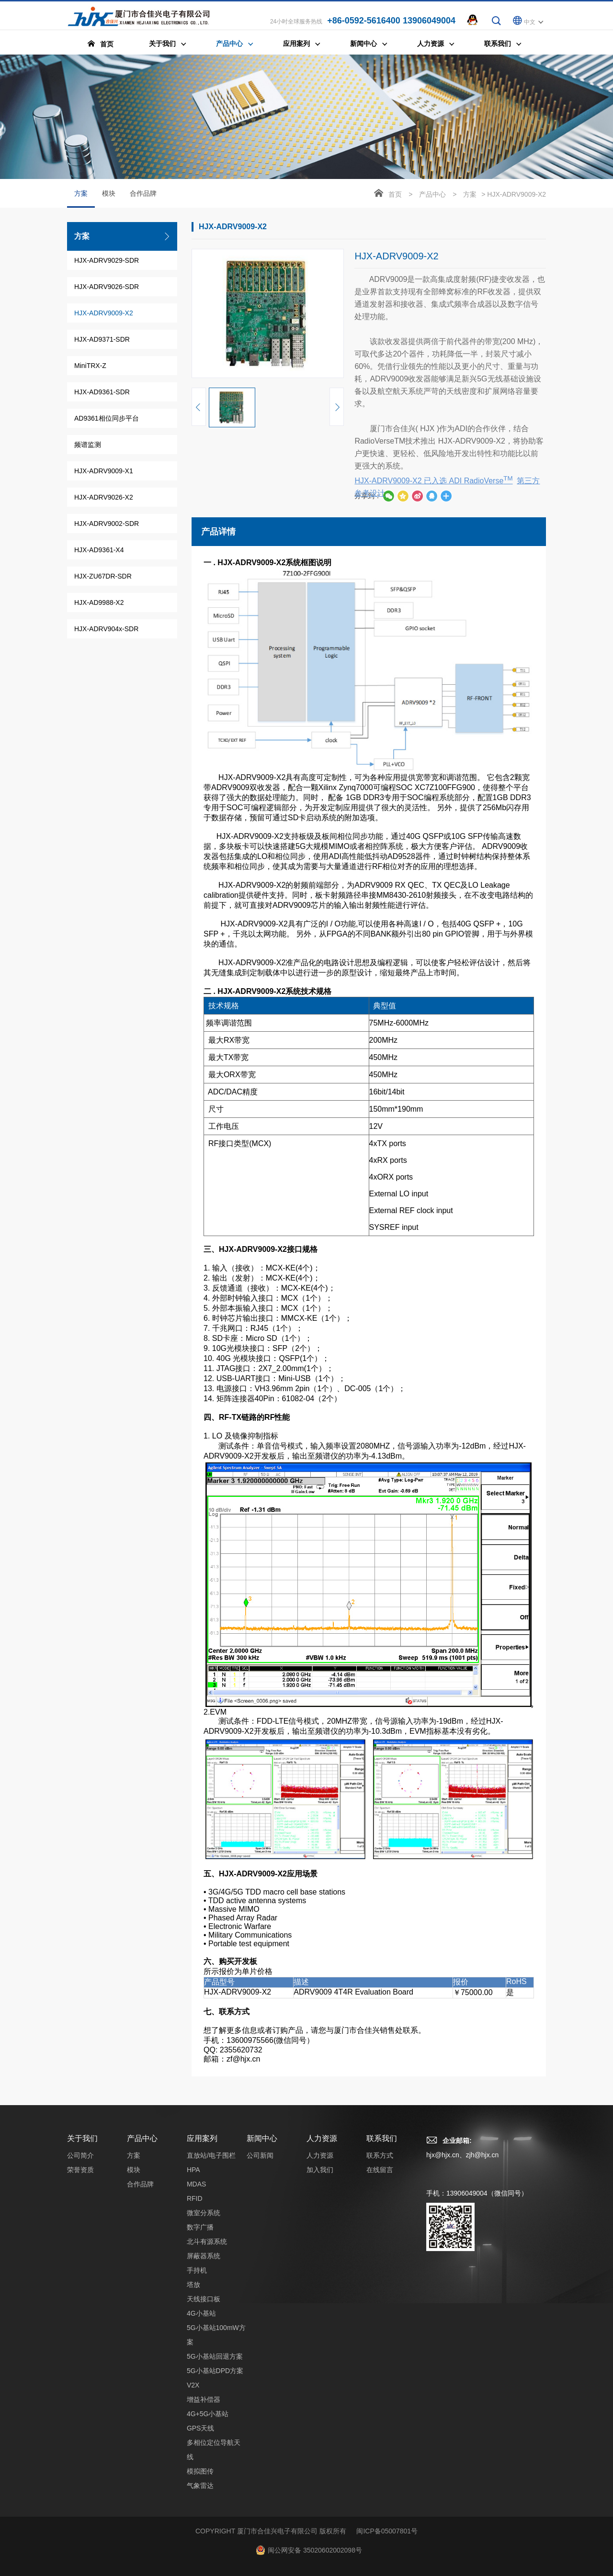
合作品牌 (143, 193)
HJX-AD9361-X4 (99, 550)
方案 (81, 199)
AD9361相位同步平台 (106, 418)
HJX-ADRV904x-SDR (106, 629)
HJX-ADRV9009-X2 (103, 313)
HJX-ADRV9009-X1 (103, 471)
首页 (395, 194)
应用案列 (202, 2542)
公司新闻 (260, 2559)
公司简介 (80, 2559)
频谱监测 (87, 444)
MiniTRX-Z (90, 365)
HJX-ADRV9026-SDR (106, 286)
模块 (108, 193)
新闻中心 (262, 2542)
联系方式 (379, 2559)
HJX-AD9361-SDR (102, 392)
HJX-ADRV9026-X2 (103, 497)
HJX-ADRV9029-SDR (106, 260)
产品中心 (432, 194)
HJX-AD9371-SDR (102, 339)
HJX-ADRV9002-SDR (106, 523)
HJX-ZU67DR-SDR (103, 576)
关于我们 (82, 2542)
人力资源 (321, 2542)
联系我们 (381, 2542)
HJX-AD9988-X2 (99, 602)
